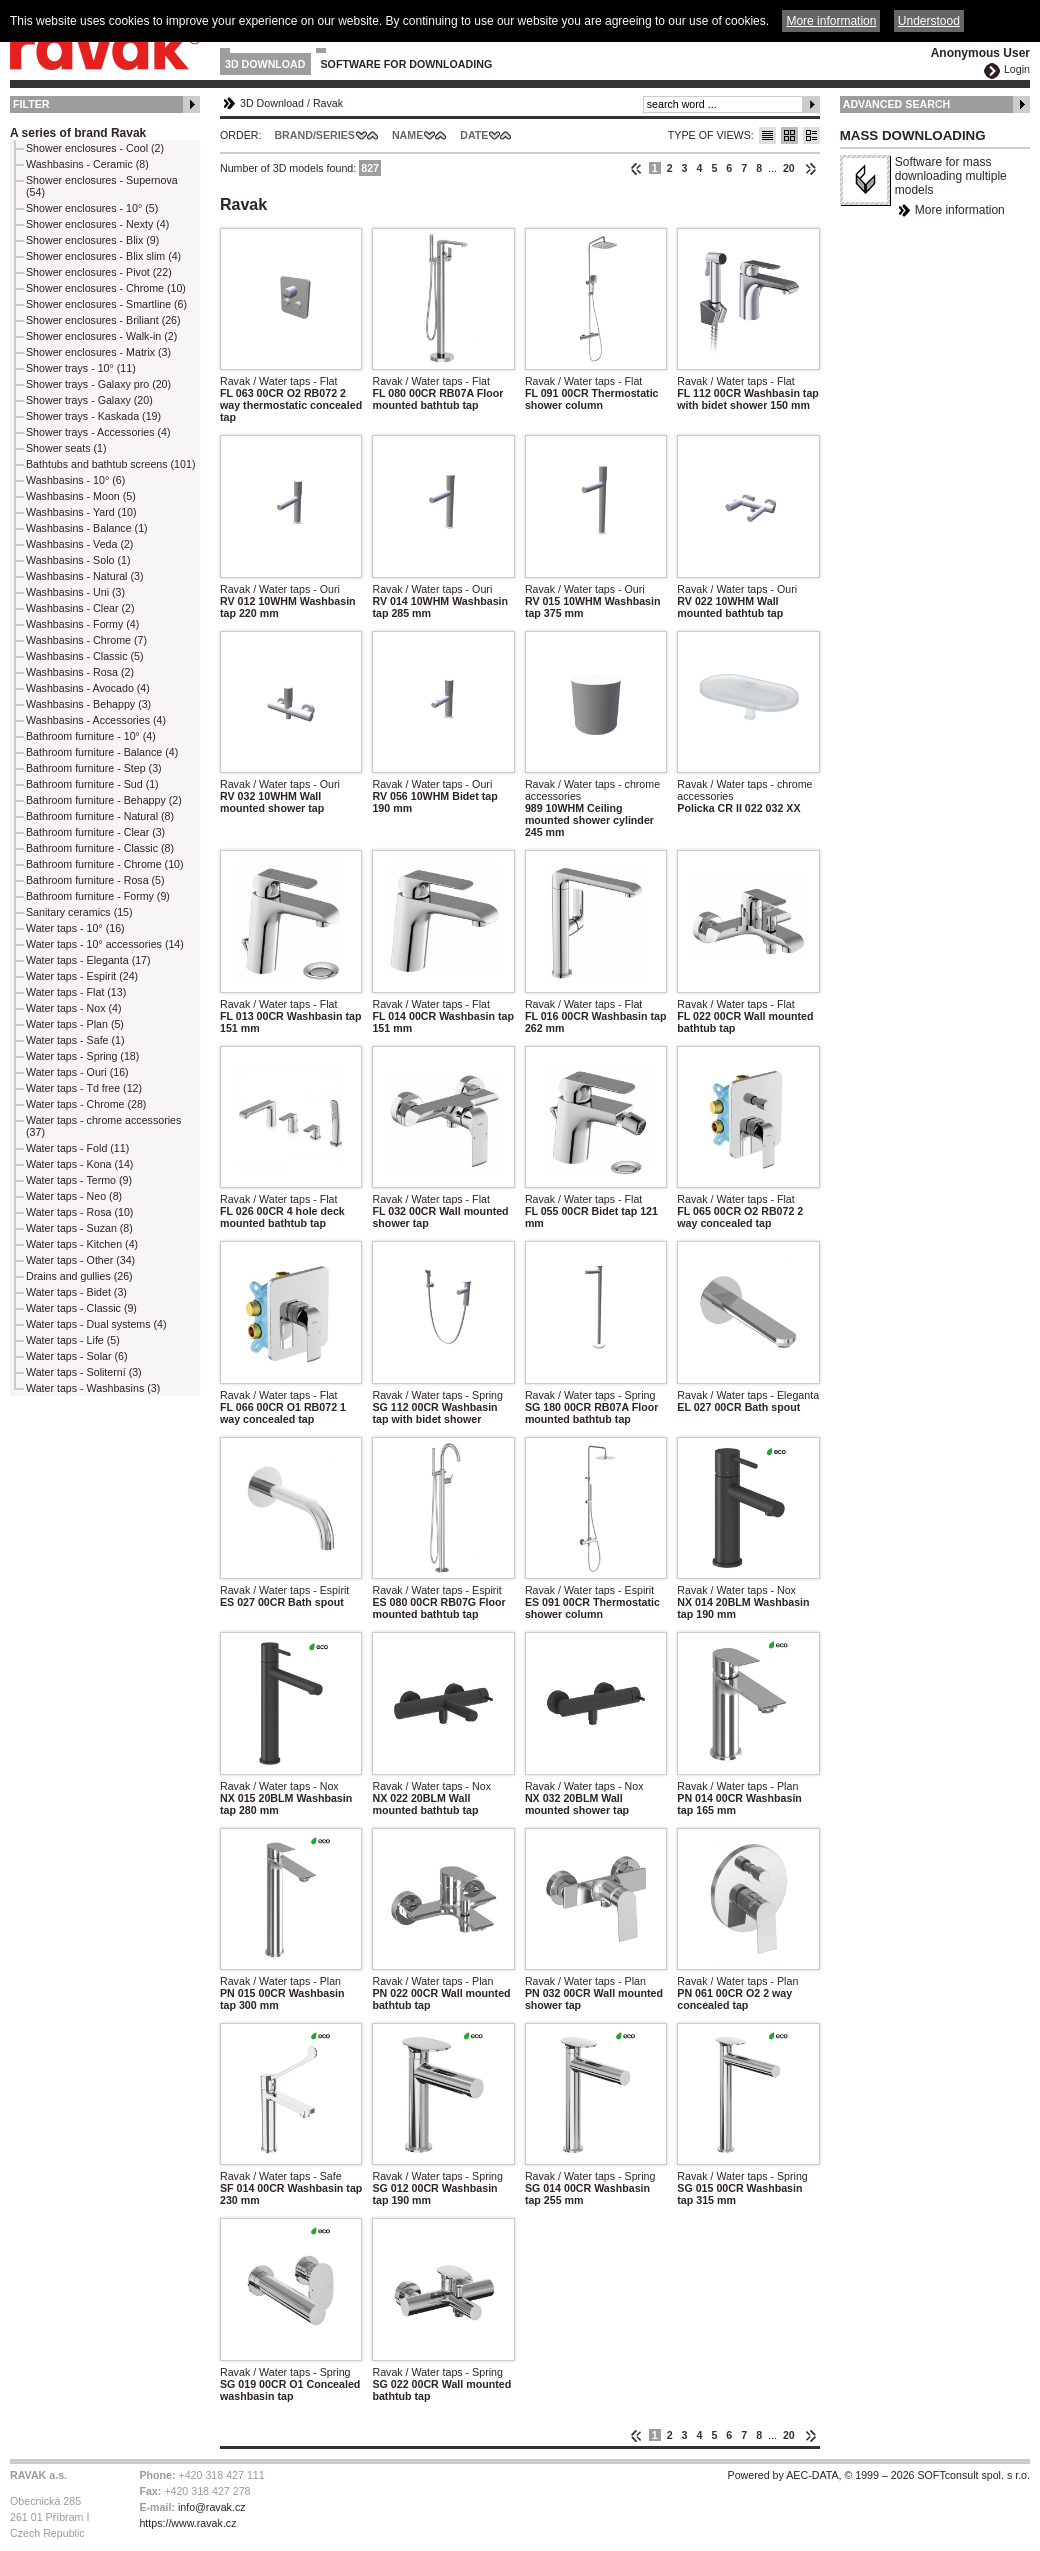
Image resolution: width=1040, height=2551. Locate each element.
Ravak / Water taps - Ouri (280, 589)
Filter (31, 104)
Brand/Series (314, 135)
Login (1017, 69)
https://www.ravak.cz (187, 2523)
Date (474, 135)
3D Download (265, 64)
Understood (929, 21)
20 (789, 168)
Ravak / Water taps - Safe (281, 2176)
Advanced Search (897, 104)
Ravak (328, 103)
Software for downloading (407, 64)
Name (407, 135)
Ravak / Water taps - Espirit (284, 1590)
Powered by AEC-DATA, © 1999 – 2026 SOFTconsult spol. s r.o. (879, 2475)
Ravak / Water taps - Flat (278, 381)
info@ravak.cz (212, 2507)
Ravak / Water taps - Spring (437, 1395)
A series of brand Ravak (78, 133)
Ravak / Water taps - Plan (737, 1786)
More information (960, 210)
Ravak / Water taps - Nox (736, 1590)
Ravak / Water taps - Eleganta (748, 1395)
